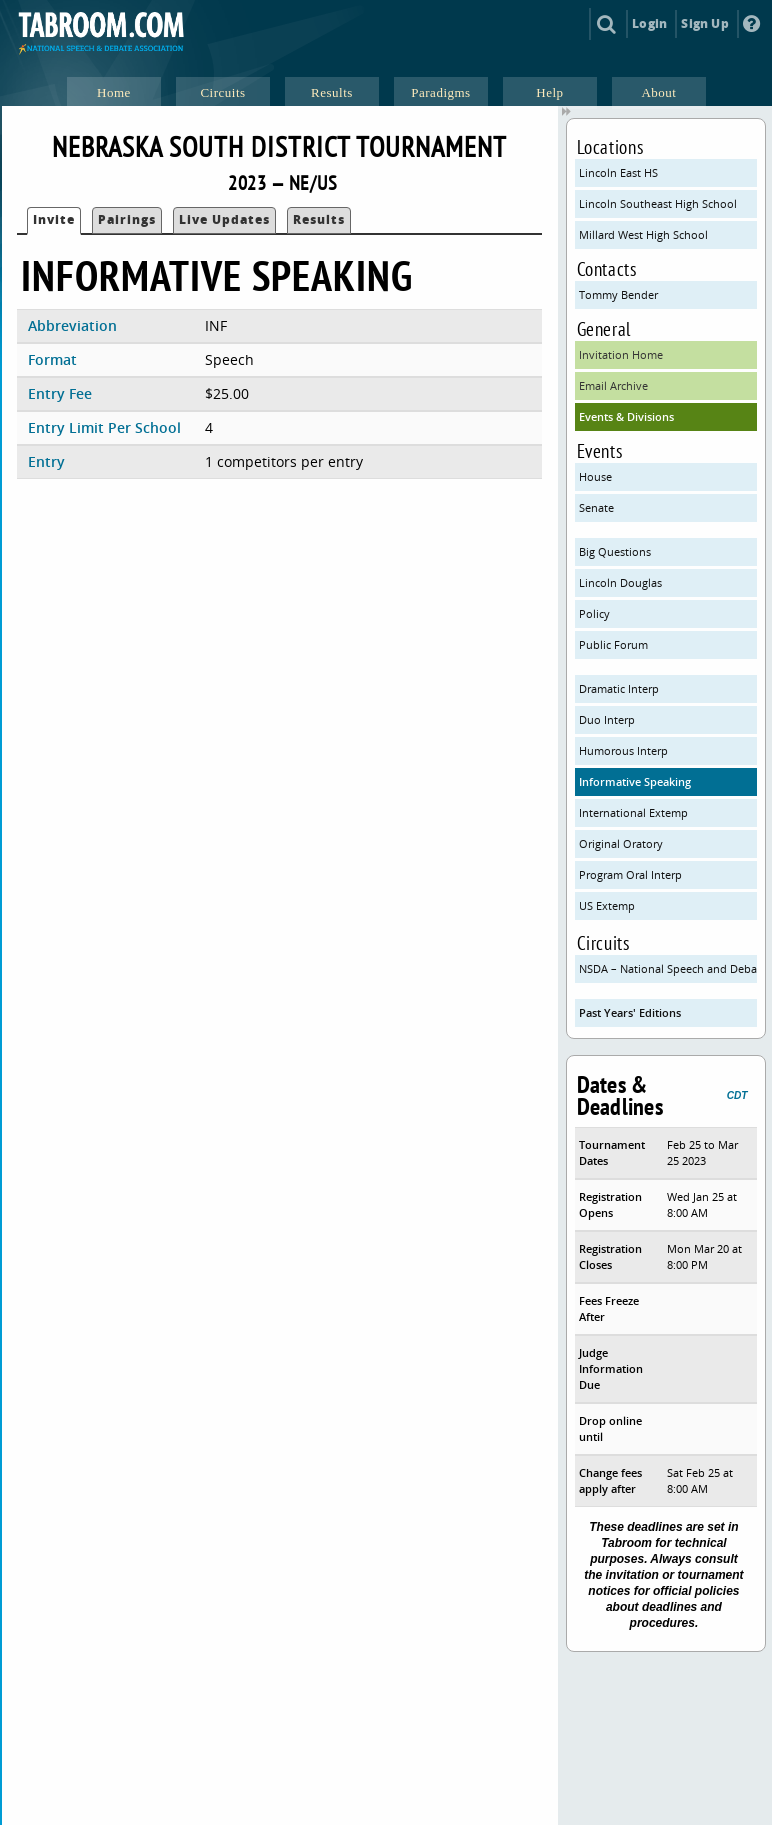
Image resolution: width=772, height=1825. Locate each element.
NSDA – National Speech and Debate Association (668, 968)
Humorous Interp (623, 750)
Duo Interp (607, 719)
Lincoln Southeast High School (658, 203)
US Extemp (607, 905)
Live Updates (224, 219)
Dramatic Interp (619, 688)
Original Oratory (621, 843)
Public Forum (613, 644)
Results (319, 219)
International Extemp (633, 812)
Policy (594, 613)
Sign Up (704, 23)
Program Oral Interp (630, 874)
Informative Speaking (635, 781)
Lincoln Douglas (620, 582)
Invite (54, 219)
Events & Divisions (626, 416)
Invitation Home (621, 354)
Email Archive (613, 385)
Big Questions (615, 551)
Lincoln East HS (618, 172)
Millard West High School (643, 234)
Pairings (127, 219)
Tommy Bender (618, 294)
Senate (596, 507)
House (595, 476)
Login (649, 23)
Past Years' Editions (630, 1012)
